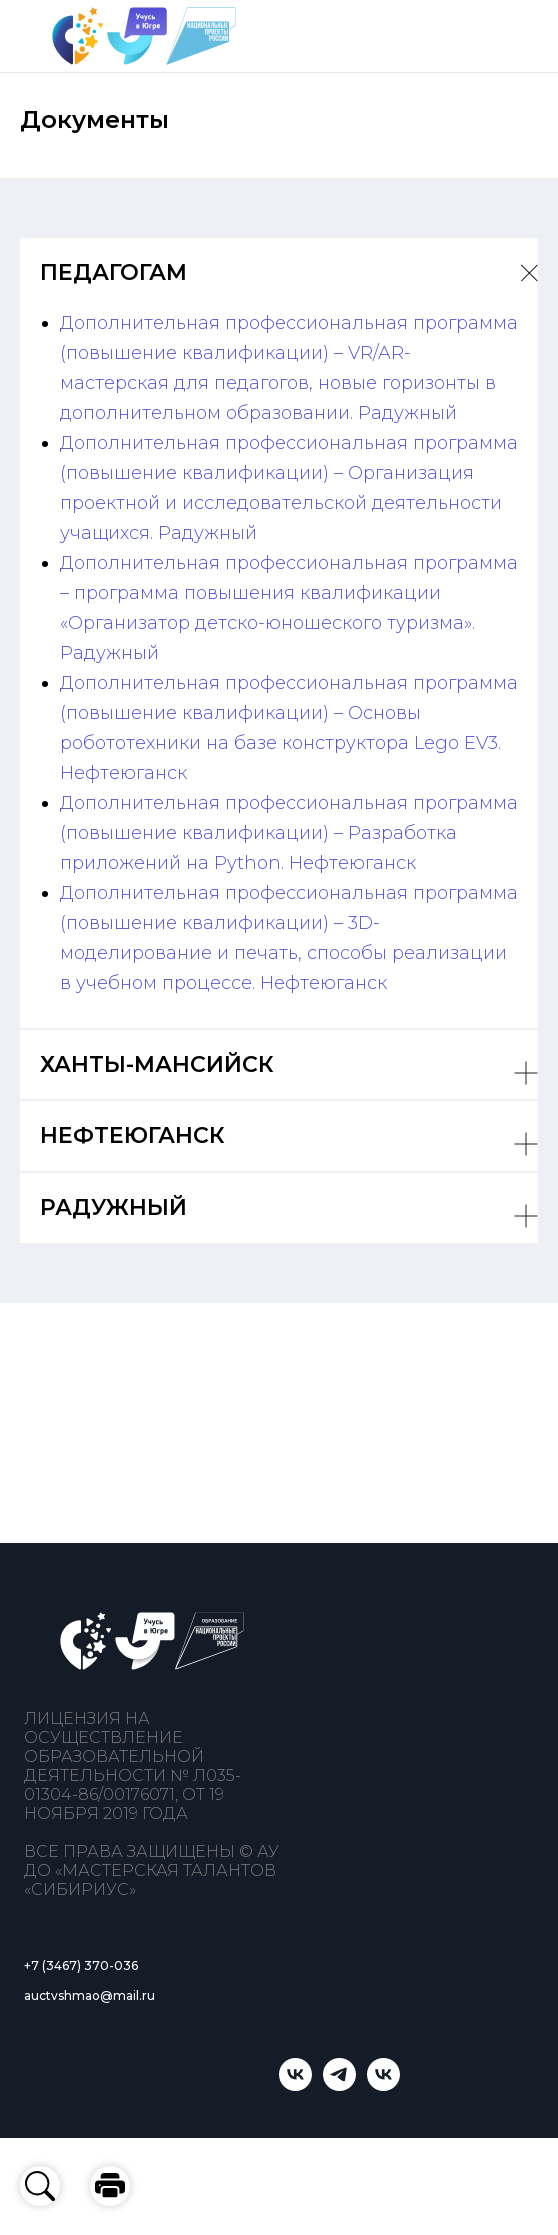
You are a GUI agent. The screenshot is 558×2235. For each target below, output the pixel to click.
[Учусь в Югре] (295, 2085)
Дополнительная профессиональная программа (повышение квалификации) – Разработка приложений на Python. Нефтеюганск (289, 833)
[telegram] (339, 2085)
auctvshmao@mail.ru (89, 1995)
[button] (110, 2186)
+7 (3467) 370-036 (81, 1965)
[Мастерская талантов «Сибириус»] (383, 2085)
